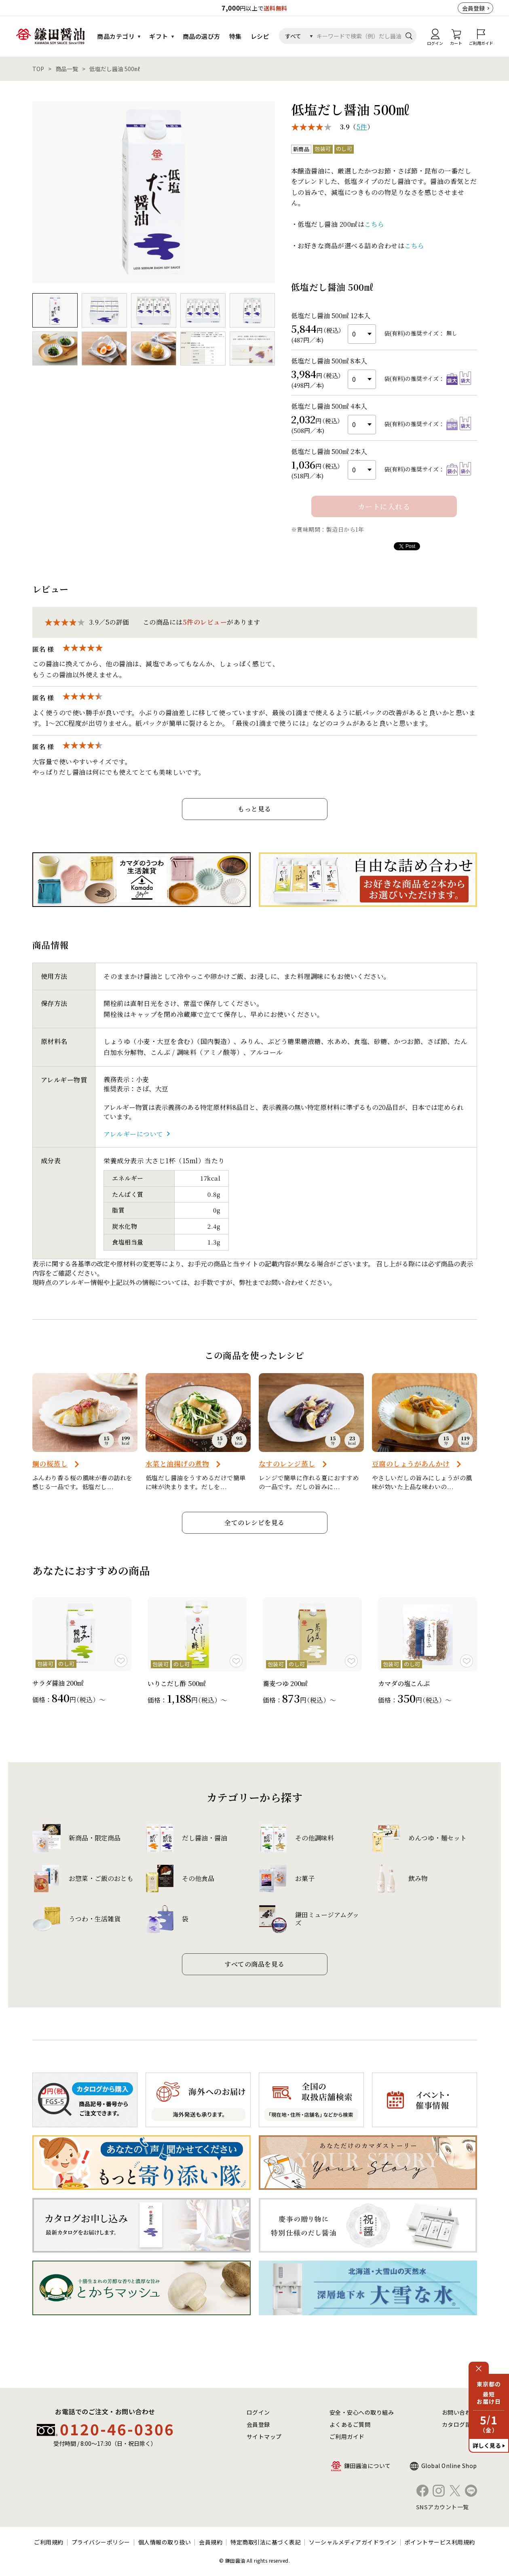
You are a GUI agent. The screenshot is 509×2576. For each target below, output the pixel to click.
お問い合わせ (459, 2412)
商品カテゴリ (116, 36)
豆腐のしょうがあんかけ (411, 1463)
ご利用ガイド (347, 2436)
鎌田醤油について (367, 2466)
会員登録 (473, 8)
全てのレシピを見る (254, 1522)
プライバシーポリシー (101, 2542)
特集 (235, 36)
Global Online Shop (449, 2466)
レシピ (260, 36)
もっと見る (254, 809)
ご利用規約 (48, 2542)
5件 (362, 126)
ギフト (158, 36)
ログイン (258, 2412)
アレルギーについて (133, 1134)
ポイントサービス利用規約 (440, 2542)
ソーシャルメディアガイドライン (353, 2542)
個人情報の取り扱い (164, 2542)
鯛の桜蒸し (50, 1463)
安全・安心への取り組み (361, 2412)
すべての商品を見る (254, 1964)
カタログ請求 (459, 2424)
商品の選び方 (201, 36)
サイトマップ (264, 2436)
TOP (38, 69)
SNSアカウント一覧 (442, 2507)
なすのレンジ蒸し (287, 1463)
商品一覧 (66, 69)
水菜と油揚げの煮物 (177, 1463)
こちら (374, 224)
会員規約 (210, 2542)
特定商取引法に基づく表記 (265, 2542)
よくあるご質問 (350, 2424)
